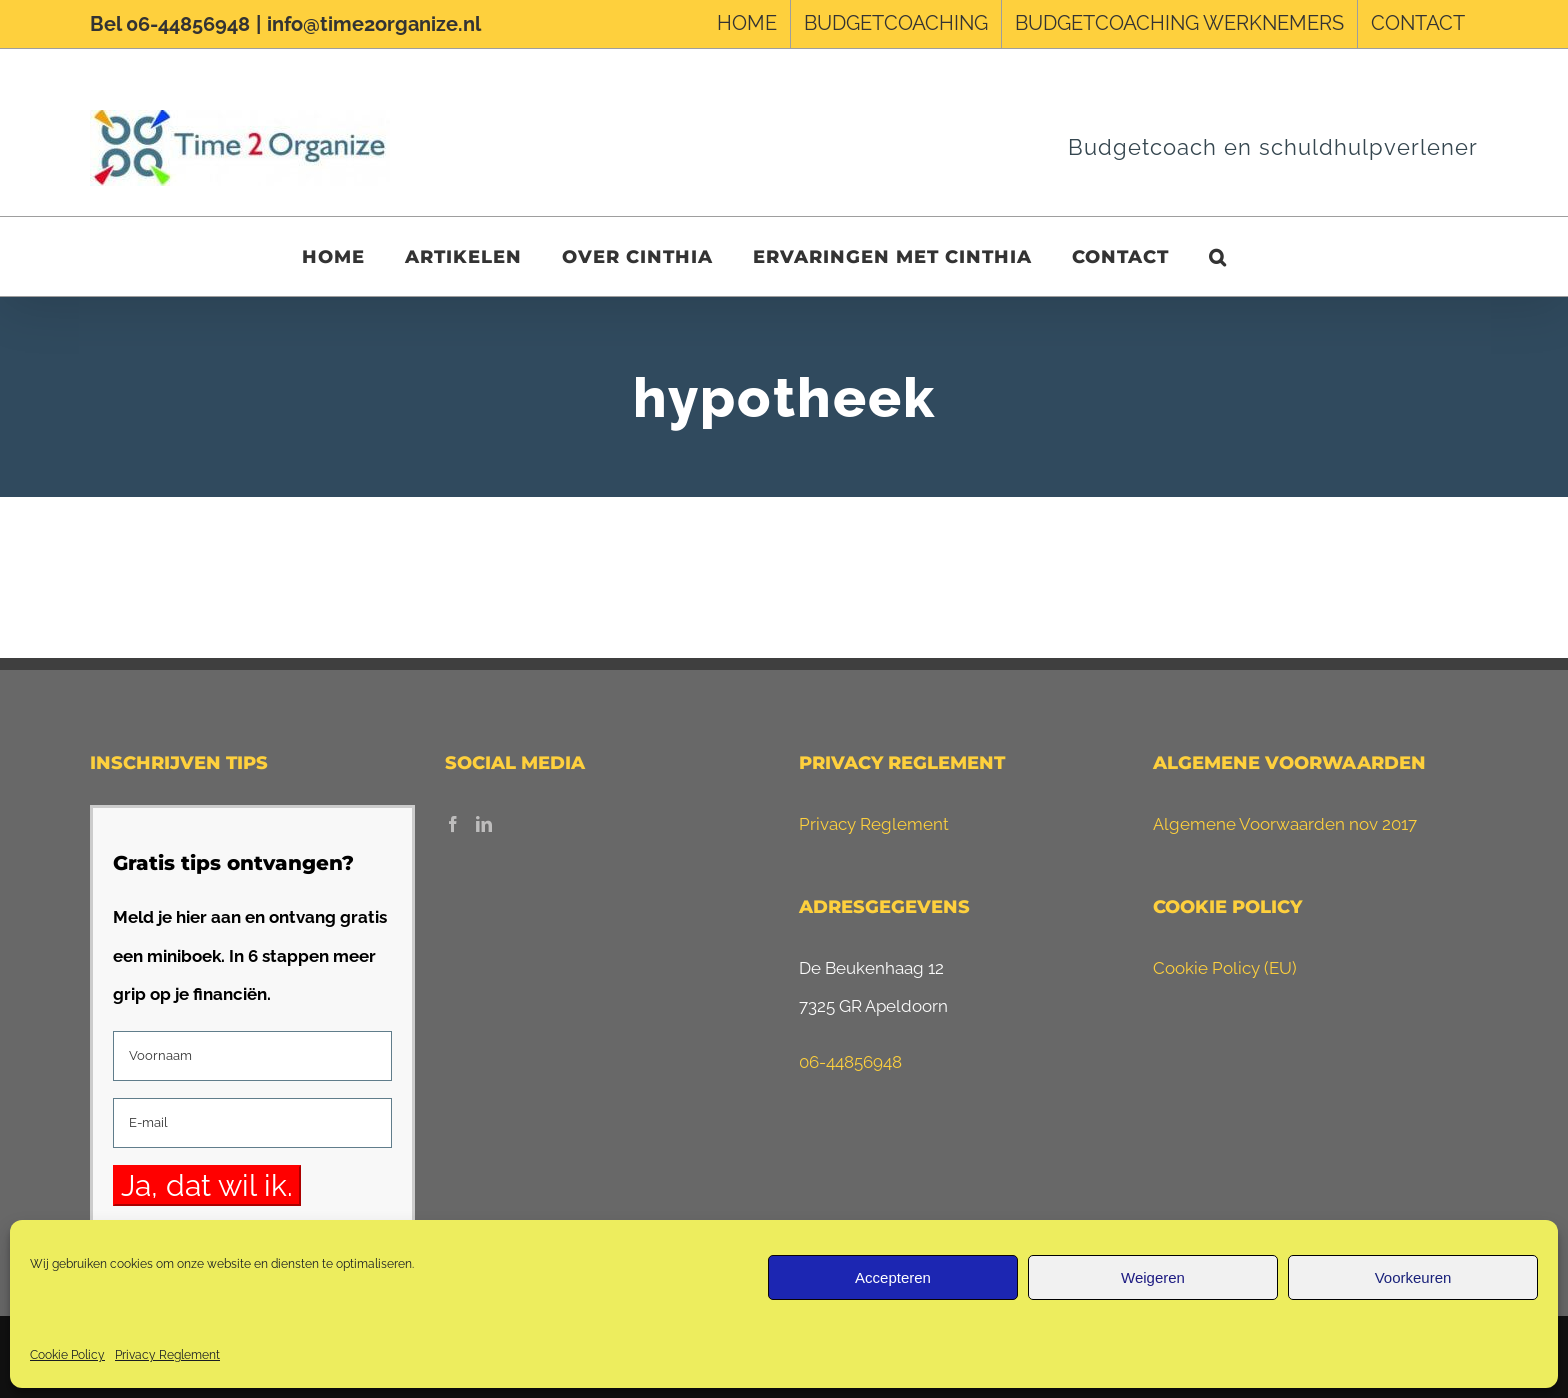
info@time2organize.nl (374, 24)
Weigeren (1153, 1277)
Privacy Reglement (167, 1355)
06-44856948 (850, 1062)
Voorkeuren (1413, 1277)
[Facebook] (453, 824)
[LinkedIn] (484, 824)
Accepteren (893, 1277)
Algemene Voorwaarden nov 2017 (1285, 824)
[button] (1218, 256)
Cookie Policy (67, 1355)
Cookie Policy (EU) (1225, 968)
